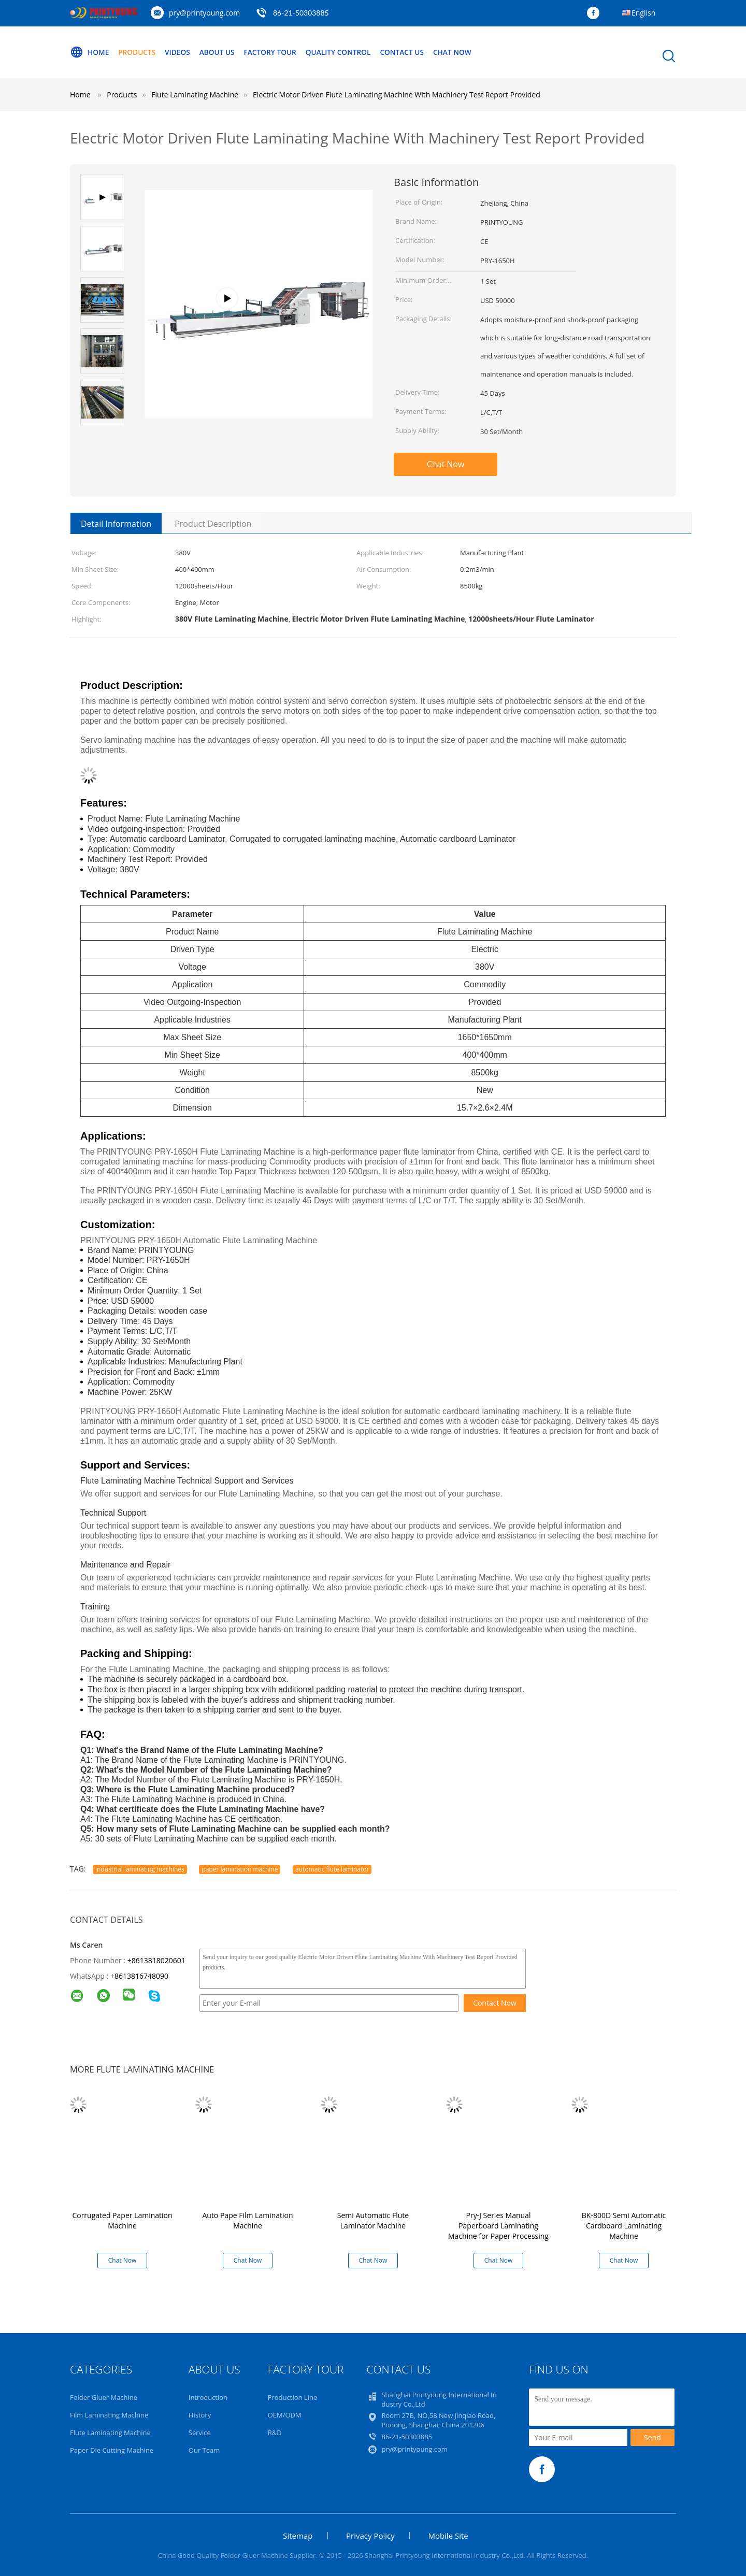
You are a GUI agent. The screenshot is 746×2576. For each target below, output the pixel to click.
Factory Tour (275, 52)
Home (89, 52)
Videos (180, 52)
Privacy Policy (370, 2535)
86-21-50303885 (301, 12)
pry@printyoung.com (204, 13)
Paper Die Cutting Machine (111, 2450)
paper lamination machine (240, 1869)
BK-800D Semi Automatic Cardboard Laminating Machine (624, 2225)
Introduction (208, 2397)
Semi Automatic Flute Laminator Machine (373, 2220)
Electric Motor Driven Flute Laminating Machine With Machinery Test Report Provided (396, 94)
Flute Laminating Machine (110, 2432)
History (200, 2415)
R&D (275, 2432)
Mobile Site (448, 2535)
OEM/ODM (285, 2415)
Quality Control (344, 52)
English (643, 13)
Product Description (213, 523)
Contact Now (495, 2003)
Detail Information (116, 523)
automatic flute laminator (332, 1869)
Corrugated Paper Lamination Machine (122, 2220)
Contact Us (410, 52)
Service (200, 2432)
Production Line (293, 2397)
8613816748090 (141, 1976)
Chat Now (461, 52)
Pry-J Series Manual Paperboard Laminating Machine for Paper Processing (498, 2225)
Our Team (204, 2450)
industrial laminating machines (139, 1869)
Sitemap (297, 2535)
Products (138, 52)
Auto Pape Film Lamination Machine (247, 2220)
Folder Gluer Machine (103, 2397)
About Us (221, 52)
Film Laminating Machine (109, 2415)
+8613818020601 (156, 1960)
